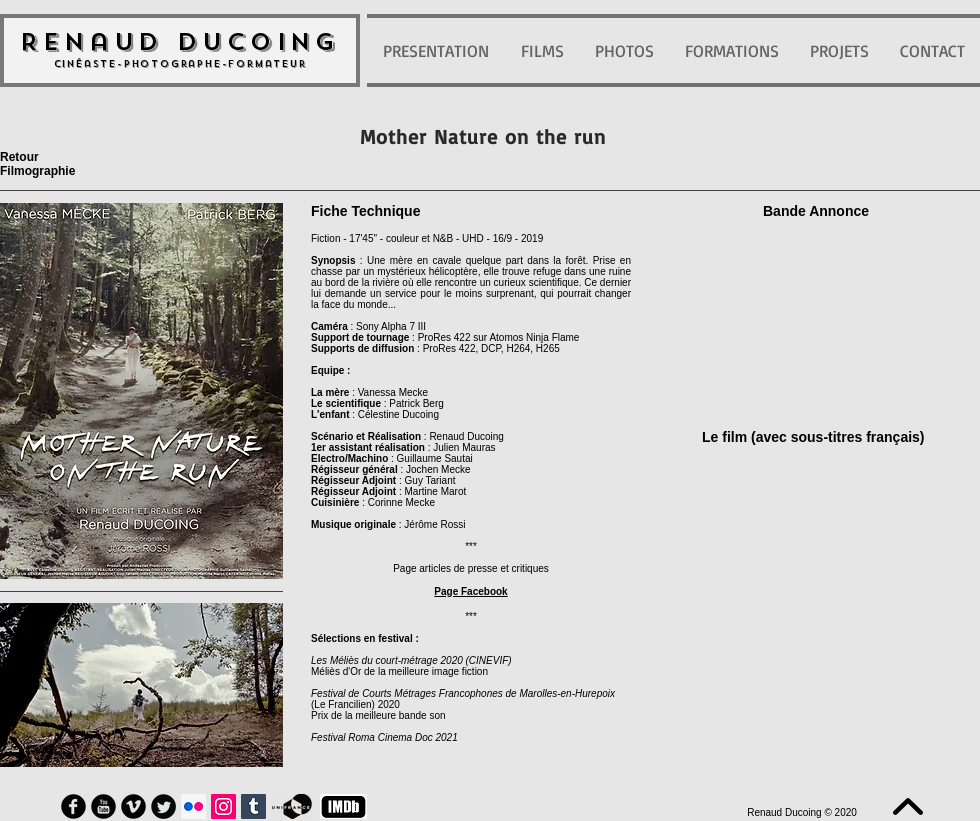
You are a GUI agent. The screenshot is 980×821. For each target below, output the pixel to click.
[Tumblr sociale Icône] (253, 806)
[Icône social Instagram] (223, 806)
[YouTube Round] (103, 806)
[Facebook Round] (73, 806)
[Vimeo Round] (133, 806)
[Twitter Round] (163, 806)
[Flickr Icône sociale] (193, 806)
